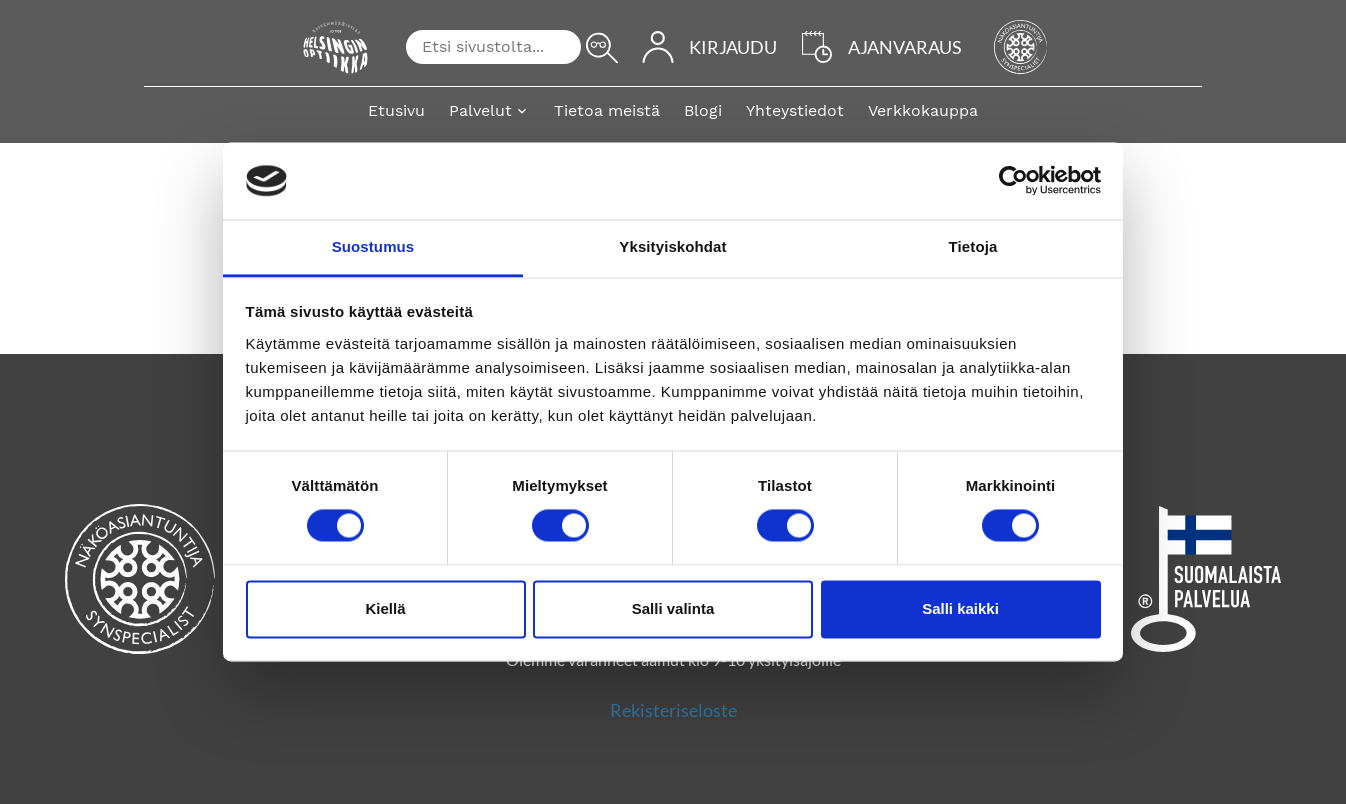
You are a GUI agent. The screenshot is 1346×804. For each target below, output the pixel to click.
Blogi (703, 110)
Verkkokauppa (923, 110)
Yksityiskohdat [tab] (672, 246)
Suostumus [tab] (373, 246)
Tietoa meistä (607, 110)
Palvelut (480, 110)
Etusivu (396, 110)
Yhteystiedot (795, 110)
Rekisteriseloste (673, 710)
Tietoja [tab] (973, 246)
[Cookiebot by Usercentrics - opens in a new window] (1013, 181)
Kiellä (385, 608)
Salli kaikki (960, 608)
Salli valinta (673, 608)
